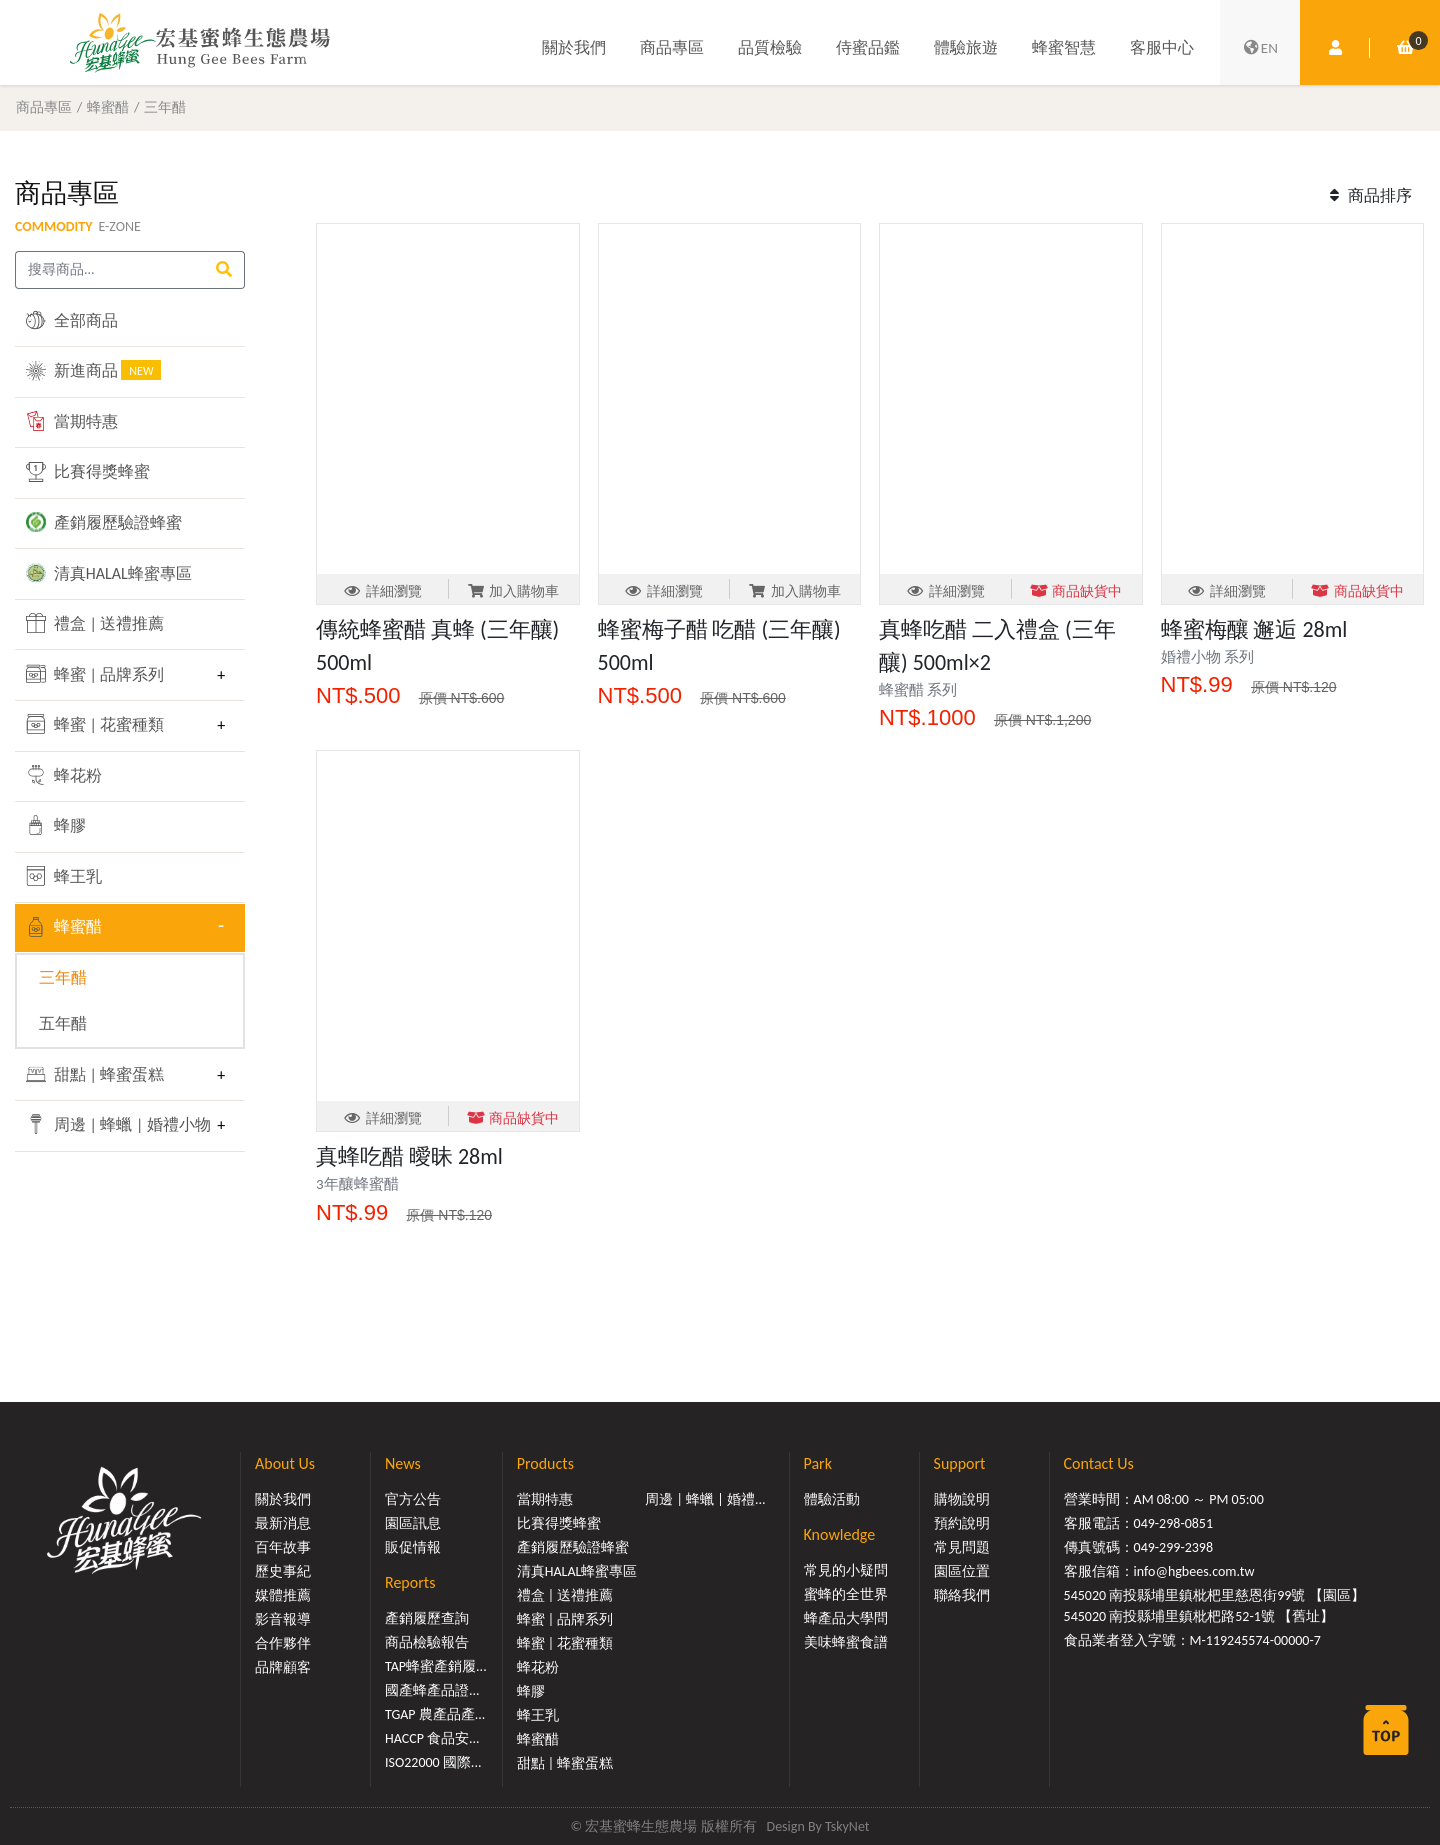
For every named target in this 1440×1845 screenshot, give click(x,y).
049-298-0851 (1174, 1523)
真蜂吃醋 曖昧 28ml (409, 1156)
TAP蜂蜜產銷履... (436, 1666)
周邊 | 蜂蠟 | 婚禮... (705, 1499)
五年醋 (63, 1023)
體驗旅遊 (966, 47)
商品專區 (672, 47)
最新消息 (283, 1523)
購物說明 (962, 1499)
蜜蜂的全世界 (846, 1594)
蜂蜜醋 (108, 107)
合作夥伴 (283, 1643)
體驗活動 (832, 1499)
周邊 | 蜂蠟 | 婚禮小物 (115, 1124)
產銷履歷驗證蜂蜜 (104, 522)
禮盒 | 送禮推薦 (95, 623)
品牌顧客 (283, 1667)
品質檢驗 (770, 47)
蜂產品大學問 (846, 1618)
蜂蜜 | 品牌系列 (95, 674)
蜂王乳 (64, 876)
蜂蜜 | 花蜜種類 (95, 724)
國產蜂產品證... (432, 1690)
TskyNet (847, 1826)
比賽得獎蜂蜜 (88, 472)
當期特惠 (72, 421)
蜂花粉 (64, 775)
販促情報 (413, 1547)
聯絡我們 (962, 1595)
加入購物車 (513, 591)
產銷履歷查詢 (427, 1618)
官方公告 (413, 1499)
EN (1260, 48)
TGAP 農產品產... (435, 1714)
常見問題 (962, 1547)
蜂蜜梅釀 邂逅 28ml (1254, 629)
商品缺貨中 (1076, 591)
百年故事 (283, 1547)
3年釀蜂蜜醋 (357, 1184)
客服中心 (1162, 47)
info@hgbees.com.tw (1194, 1571)
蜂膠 (56, 825)
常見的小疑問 (846, 1570)
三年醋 (165, 107)
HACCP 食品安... (432, 1738)
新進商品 (93, 370)
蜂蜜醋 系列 (918, 690)
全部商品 (72, 320)
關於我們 (574, 47)
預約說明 (962, 1523)
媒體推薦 (283, 1595)
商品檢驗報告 (427, 1642)
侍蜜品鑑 (868, 47)
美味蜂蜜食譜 (846, 1642)
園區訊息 (413, 1523)
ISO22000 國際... (433, 1762)
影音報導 (283, 1619)
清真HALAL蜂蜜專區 (109, 573)
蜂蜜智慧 (1064, 47)
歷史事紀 (283, 1571)
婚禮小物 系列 (1207, 657)
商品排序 (1368, 195)
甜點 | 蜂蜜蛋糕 (95, 1074)
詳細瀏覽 (382, 591)
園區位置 (962, 1571)
